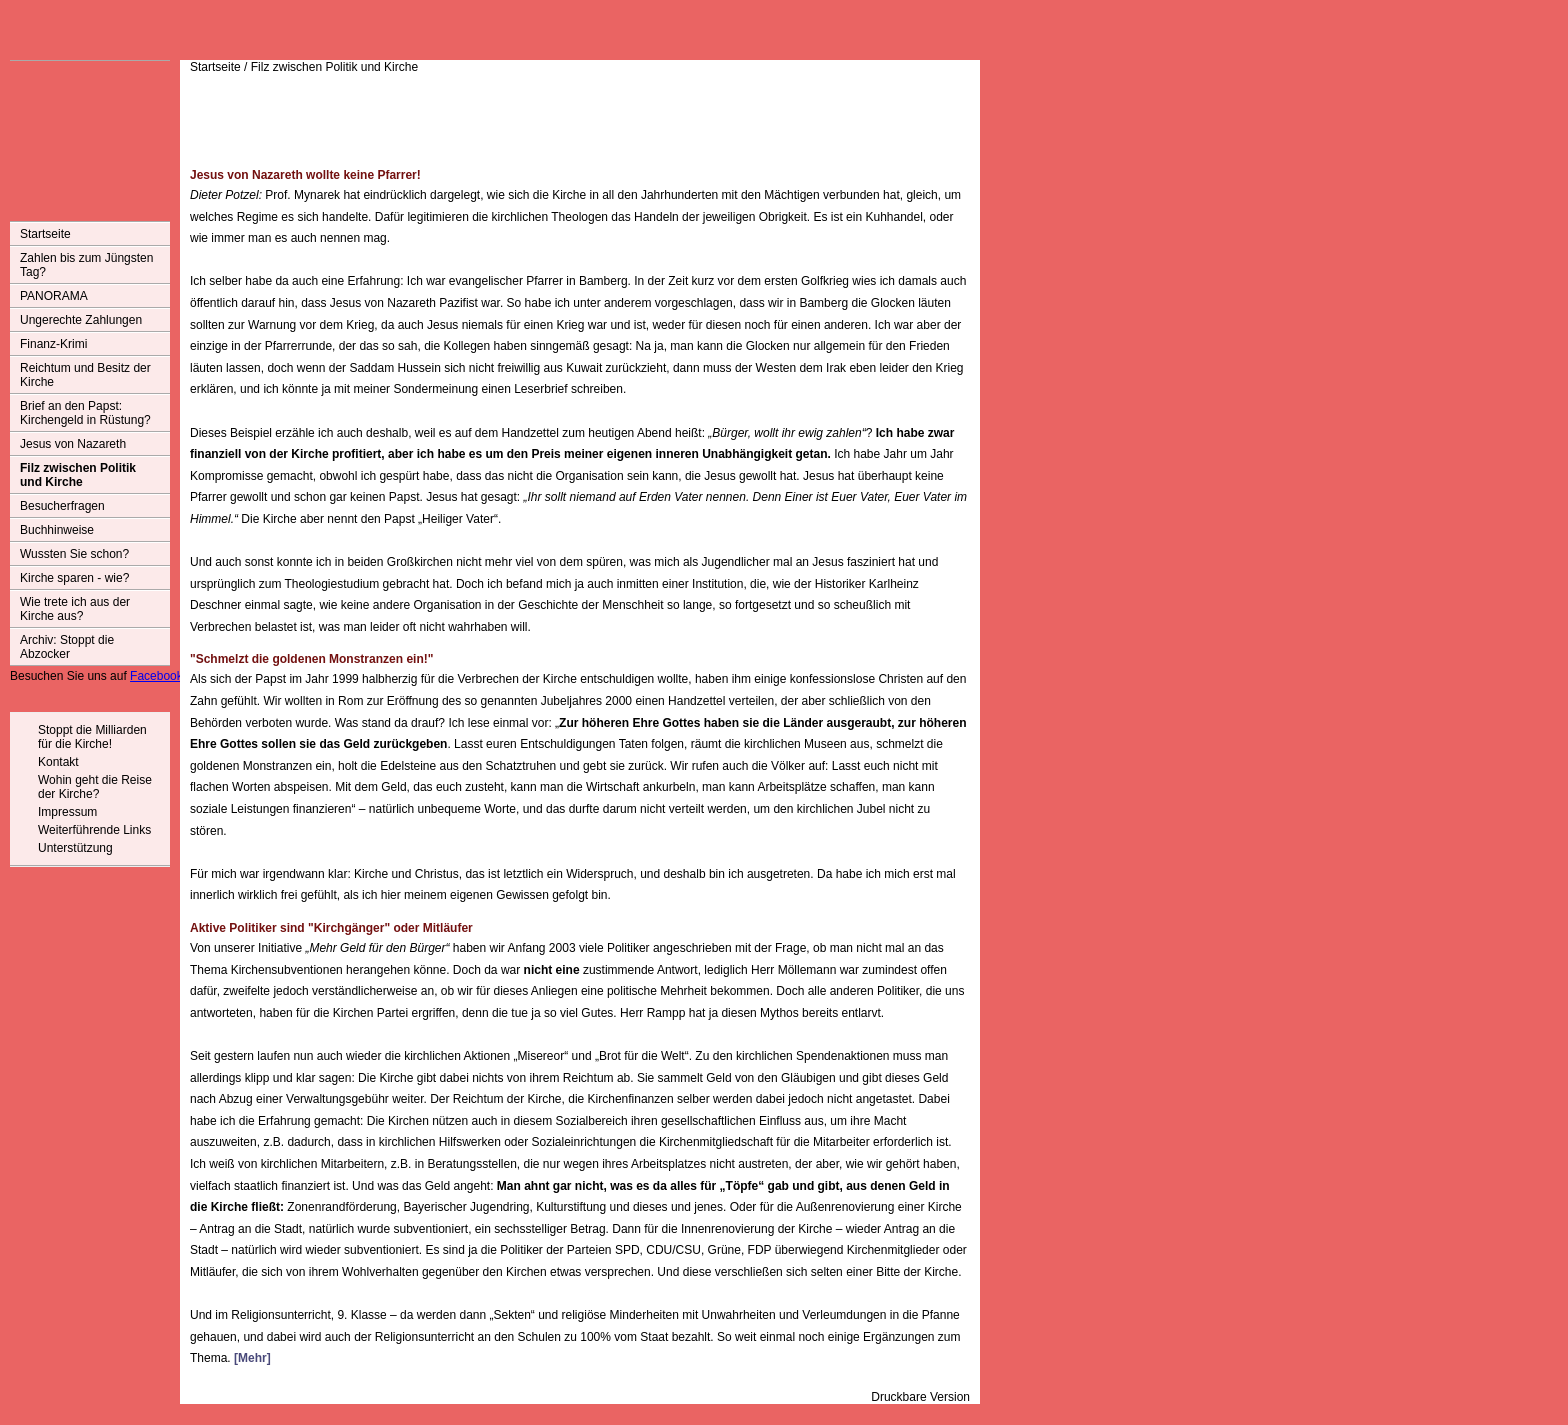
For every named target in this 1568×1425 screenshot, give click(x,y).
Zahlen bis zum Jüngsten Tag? (86, 265)
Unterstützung (75, 848)
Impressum (67, 812)
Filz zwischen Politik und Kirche (78, 475)
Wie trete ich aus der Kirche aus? (75, 609)
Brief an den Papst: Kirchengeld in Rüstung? (85, 413)
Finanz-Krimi (53, 344)
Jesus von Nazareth (73, 444)
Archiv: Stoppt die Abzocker (67, 647)
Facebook (156, 676)
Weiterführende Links (94, 830)
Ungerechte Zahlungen (81, 320)
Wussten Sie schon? (74, 554)
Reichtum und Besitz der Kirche (85, 375)
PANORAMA (54, 296)
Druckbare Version (920, 1397)
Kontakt (58, 762)
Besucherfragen (62, 506)
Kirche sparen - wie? (74, 578)
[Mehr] (252, 1358)
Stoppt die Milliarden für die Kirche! (92, 737)
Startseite (45, 234)
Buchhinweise (57, 530)
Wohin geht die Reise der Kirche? (95, 787)
